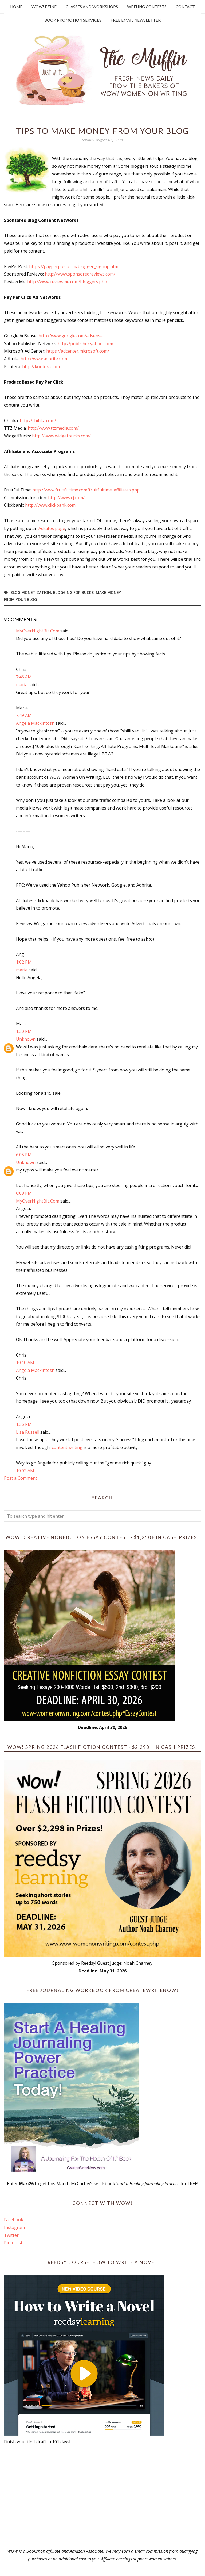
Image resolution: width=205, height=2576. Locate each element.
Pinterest (13, 2243)
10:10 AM (25, 1362)
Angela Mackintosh (35, 723)
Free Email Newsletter (136, 20)
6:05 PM (24, 1155)
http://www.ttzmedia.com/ (53, 428)
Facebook (13, 2220)
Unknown (26, 1039)
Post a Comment (20, 1478)
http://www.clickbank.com (50, 505)
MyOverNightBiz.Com (37, 631)
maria (21, 685)
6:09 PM (24, 1193)
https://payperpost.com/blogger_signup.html (74, 266)
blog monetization (30, 592)
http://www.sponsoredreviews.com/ (80, 274)
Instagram (14, 2227)
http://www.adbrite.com (44, 359)
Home (16, 6)
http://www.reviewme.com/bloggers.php (67, 282)
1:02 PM (24, 962)
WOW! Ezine (44, 6)
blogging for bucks (73, 592)
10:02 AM (25, 1471)
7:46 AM (24, 677)
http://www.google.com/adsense (70, 336)
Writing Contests (147, 6)
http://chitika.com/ (38, 420)
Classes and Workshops (92, 6)
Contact (185, 6)
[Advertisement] (102, 2496)
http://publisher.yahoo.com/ (85, 343)
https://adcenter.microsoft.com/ (77, 351)
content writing (67, 1447)
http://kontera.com (41, 366)
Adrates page (51, 528)
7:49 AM (24, 715)
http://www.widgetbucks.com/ (61, 436)
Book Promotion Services (72, 20)
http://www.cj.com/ (66, 498)
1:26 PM (24, 1424)
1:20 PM (24, 1031)
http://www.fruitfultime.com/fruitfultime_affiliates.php (86, 490)
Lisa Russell (27, 1432)
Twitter (11, 2235)
